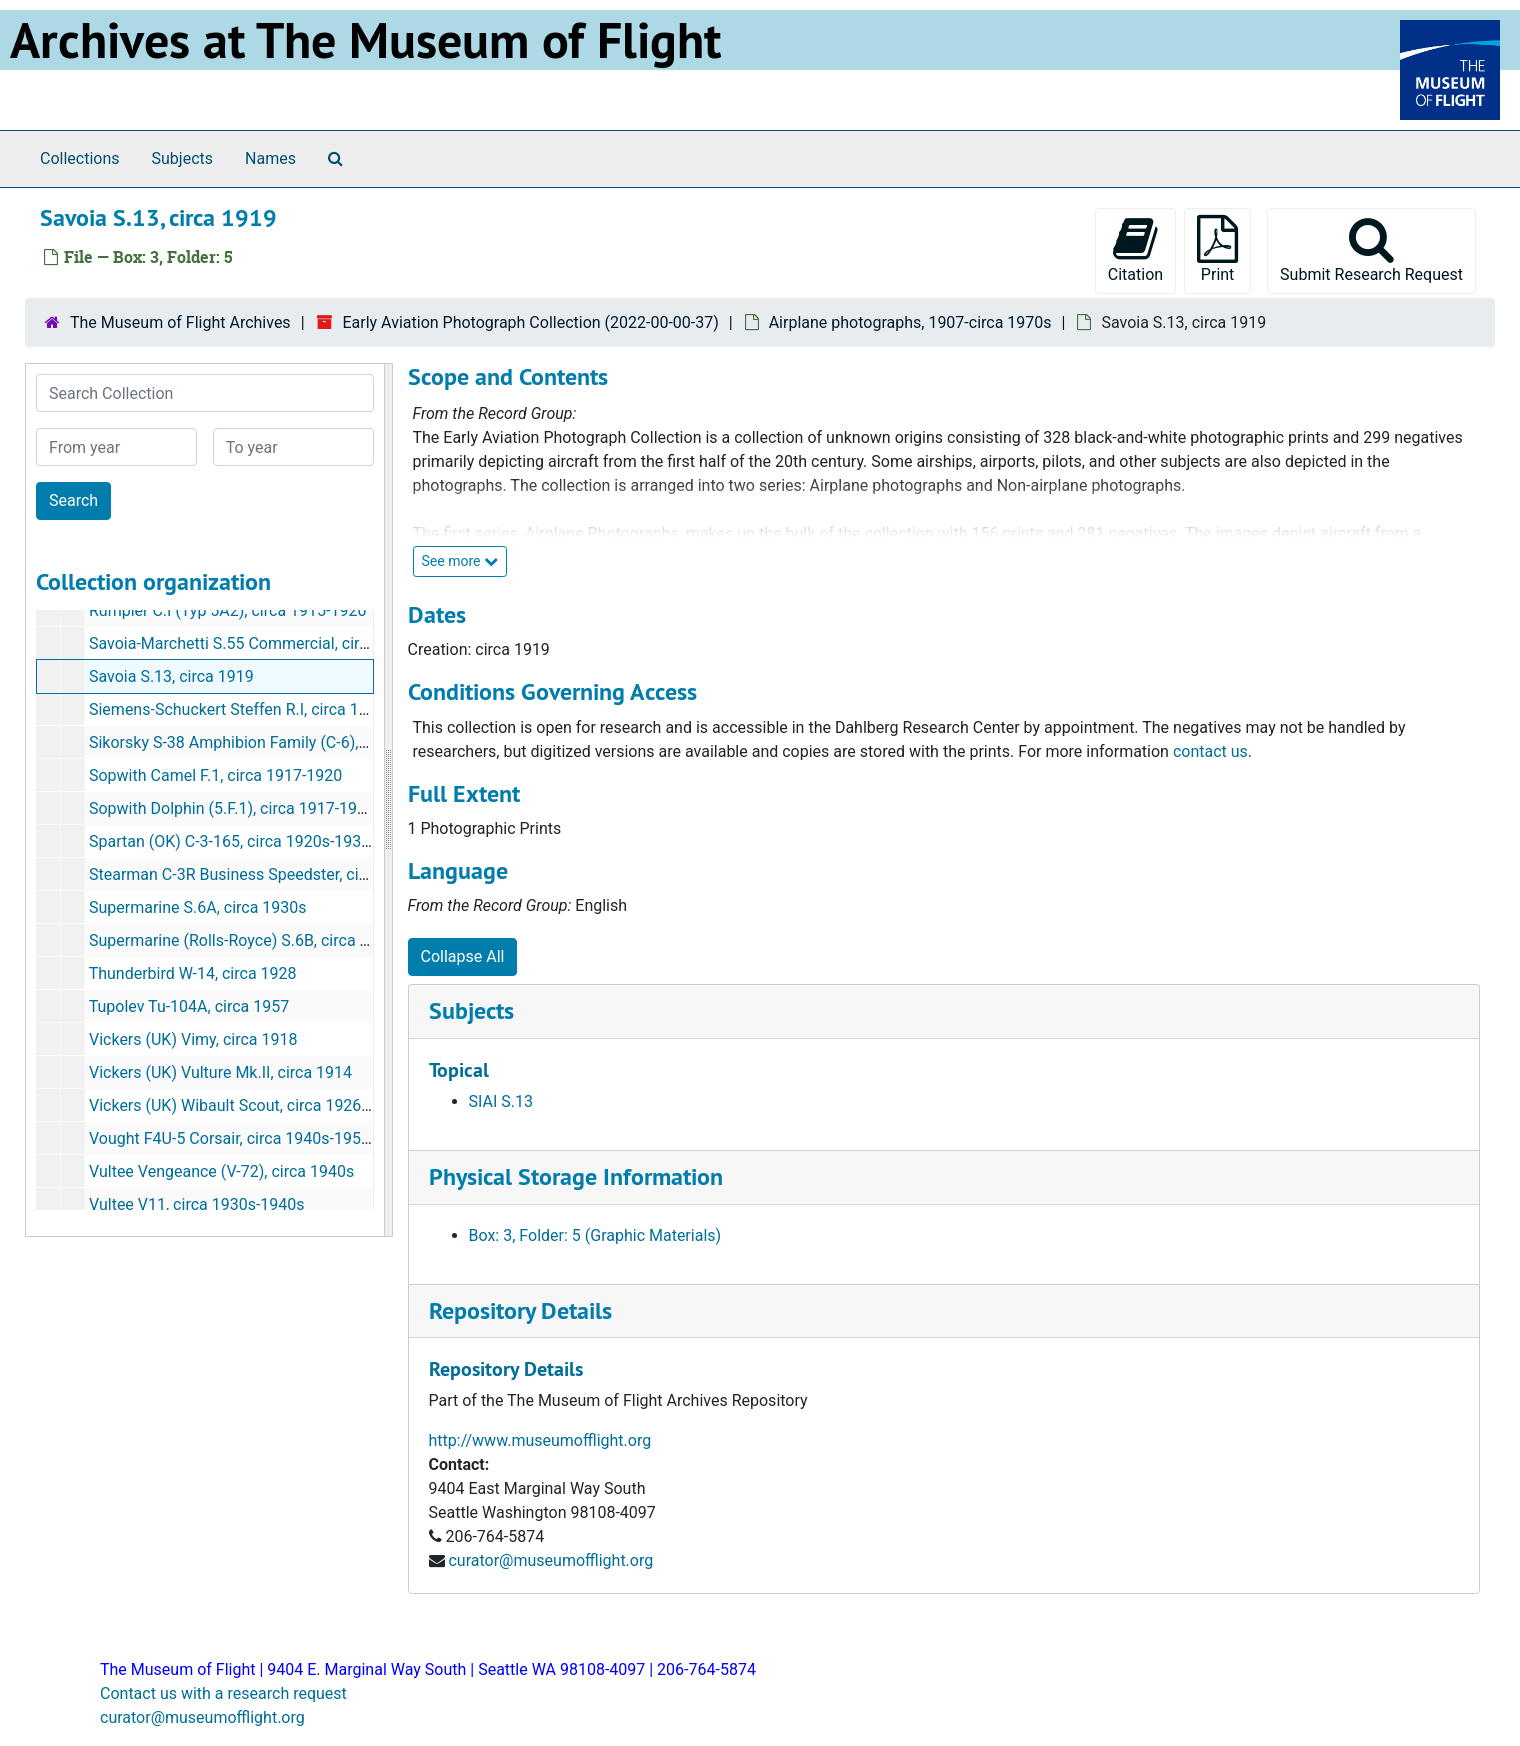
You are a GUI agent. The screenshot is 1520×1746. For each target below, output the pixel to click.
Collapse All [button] (463, 956)
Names (270, 158)
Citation (1135, 249)
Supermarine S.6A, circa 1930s (198, 907)
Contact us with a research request (223, 1693)
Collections (80, 158)
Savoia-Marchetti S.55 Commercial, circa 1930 (252, 643)
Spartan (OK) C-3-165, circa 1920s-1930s (234, 841)
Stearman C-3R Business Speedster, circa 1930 (255, 874)
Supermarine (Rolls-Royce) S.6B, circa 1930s (246, 940)
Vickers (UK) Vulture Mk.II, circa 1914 (220, 1072)
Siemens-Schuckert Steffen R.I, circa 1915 (237, 709)
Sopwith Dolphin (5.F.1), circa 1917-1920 (232, 808)
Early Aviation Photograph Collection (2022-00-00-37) (530, 322)
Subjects (182, 158)
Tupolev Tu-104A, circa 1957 (189, 1006)
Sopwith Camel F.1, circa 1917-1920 (215, 775)
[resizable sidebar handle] (388, 800)
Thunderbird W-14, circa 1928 (193, 973)
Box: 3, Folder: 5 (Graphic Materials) (595, 1235)
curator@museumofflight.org (550, 1560)
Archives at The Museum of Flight (365, 40)
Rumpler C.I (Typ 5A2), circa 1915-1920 (227, 610)
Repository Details (520, 1310)
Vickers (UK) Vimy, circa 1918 (193, 1039)
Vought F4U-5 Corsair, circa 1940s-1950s (233, 1138)
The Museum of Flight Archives (180, 322)
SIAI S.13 (501, 1101)
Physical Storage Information (576, 1176)
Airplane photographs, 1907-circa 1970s (910, 322)
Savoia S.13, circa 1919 (171, 676)
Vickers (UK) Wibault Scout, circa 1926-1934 (245, 1105)
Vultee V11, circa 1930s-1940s (197, 1204)
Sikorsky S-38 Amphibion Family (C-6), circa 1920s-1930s (291, 742)
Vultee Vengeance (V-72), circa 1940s (221, 1171)
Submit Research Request (1371, 249)
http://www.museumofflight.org (540, 1440)
